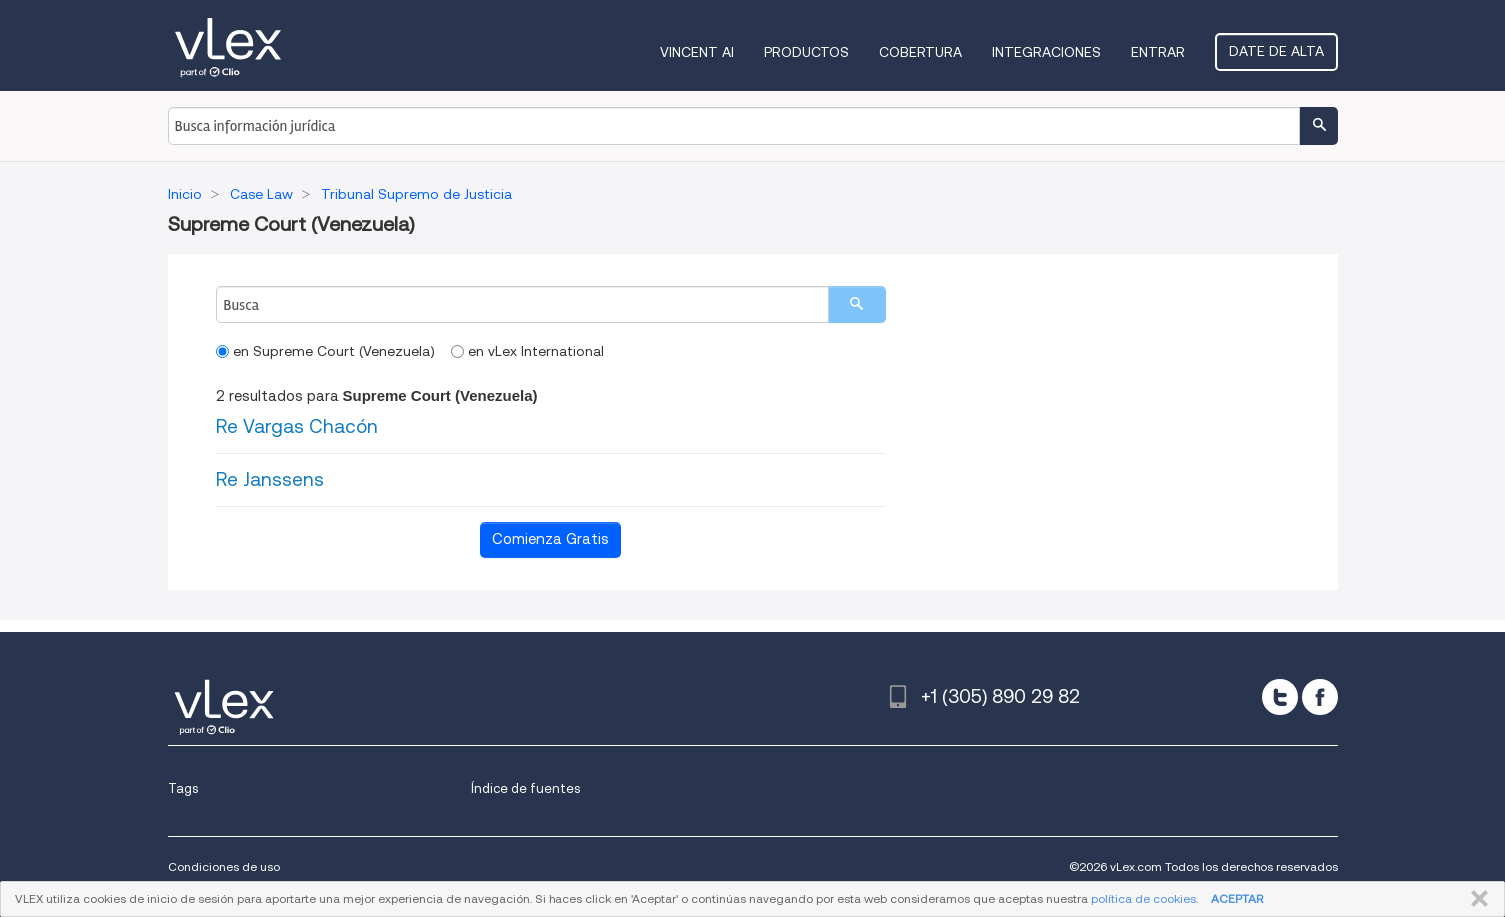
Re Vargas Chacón (297, 426)
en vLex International (527, 351)
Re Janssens (270, 479)
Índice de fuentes (525, 788)
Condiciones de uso (224, 866)
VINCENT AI (697, 52)
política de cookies (1143, 898)
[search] (857, 304)
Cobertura (920, 52)
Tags (183, 788)
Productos (806, 52)
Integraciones (1046, 52)
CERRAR (1475, 899)
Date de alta (1276, 51)
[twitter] (1280, 697)
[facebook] (1320, 697)
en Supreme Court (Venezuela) (325, 351)
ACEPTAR (1237, 898)
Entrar (1158, 52)
